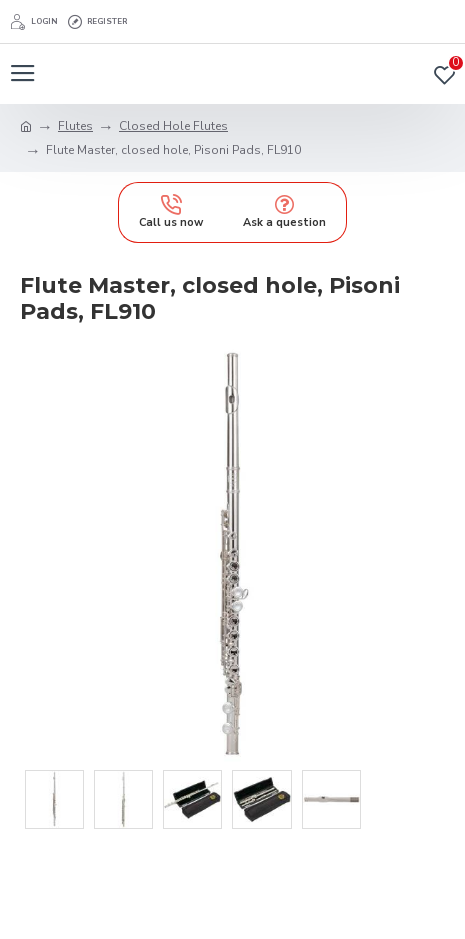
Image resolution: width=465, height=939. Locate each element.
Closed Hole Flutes (173, 126)
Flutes (75, 126)
